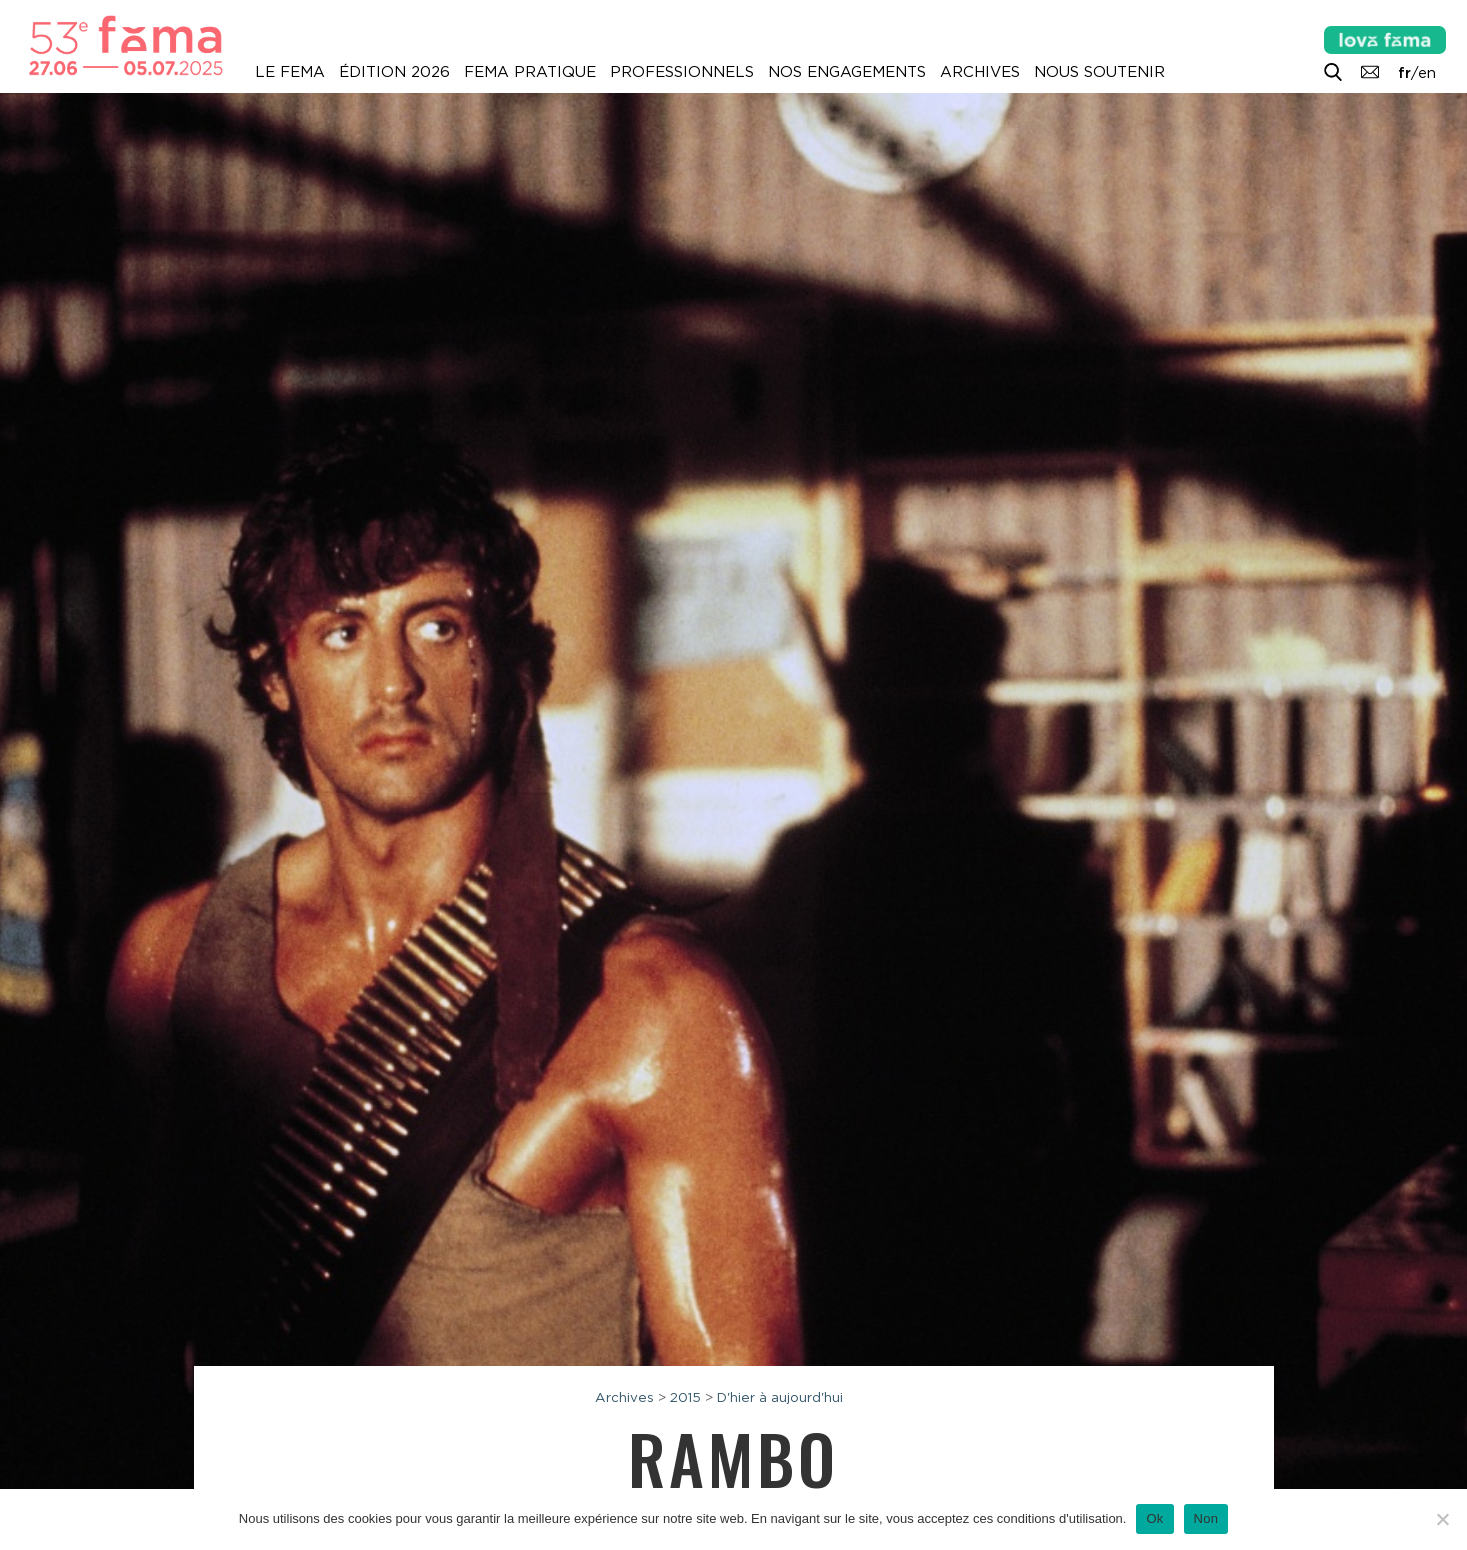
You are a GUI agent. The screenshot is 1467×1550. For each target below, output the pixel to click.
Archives (980, 72)
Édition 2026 (394, 72)
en (1427, 73)
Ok (1154, 1518)
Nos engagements (847, 72)
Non (1206, 1518)
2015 (685, 1397)
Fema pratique (530, 72)
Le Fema (290, 72)
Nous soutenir (1099, 72)
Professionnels (682, 72)
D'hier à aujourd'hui (780, 1397)
